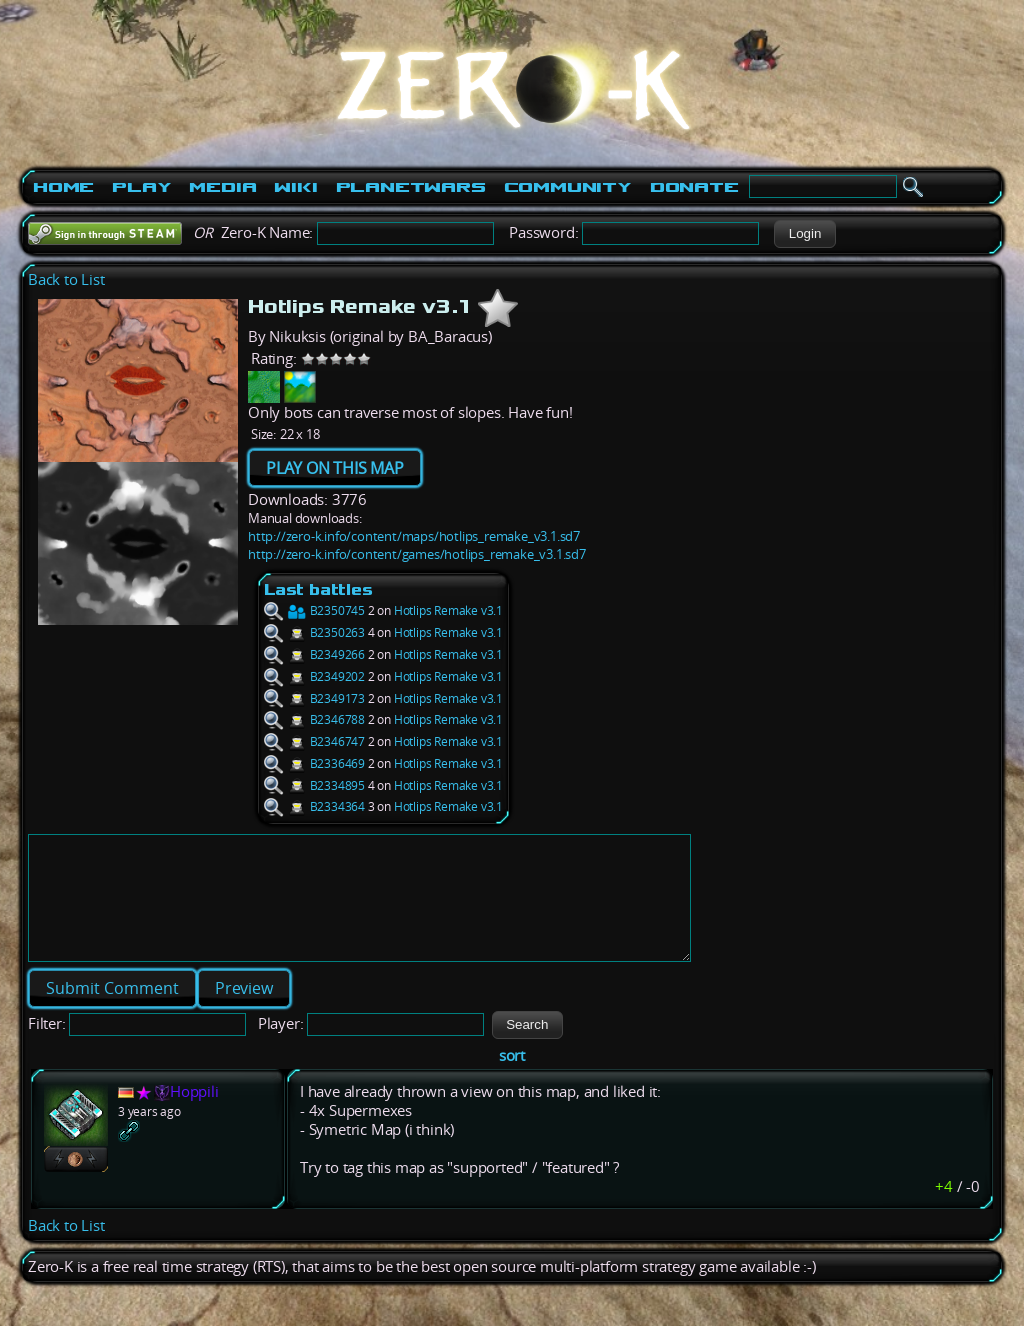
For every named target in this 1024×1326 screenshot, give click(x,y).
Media (222, 187)
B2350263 (314, 632)
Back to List (66, 279)
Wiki (295, 187)
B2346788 (314, 719)
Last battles (318, 589)
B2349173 (314, 698)
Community (568, 187)
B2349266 (314, 654)
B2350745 (314, 610)
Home (63, 187)
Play (141, 187)
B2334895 (314, 785)
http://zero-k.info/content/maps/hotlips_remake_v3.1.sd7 (414, 536)
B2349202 (314, 676)
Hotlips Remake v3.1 (448, 610)
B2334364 (314, 806)
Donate (694, 187)
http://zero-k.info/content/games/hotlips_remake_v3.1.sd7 (417, 554)
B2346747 (314, 741)
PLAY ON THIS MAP (335, 468)
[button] (804, 234)
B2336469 (314, 763)
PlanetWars (411, 187)
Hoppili (194, 1115)
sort (512, 1079)
